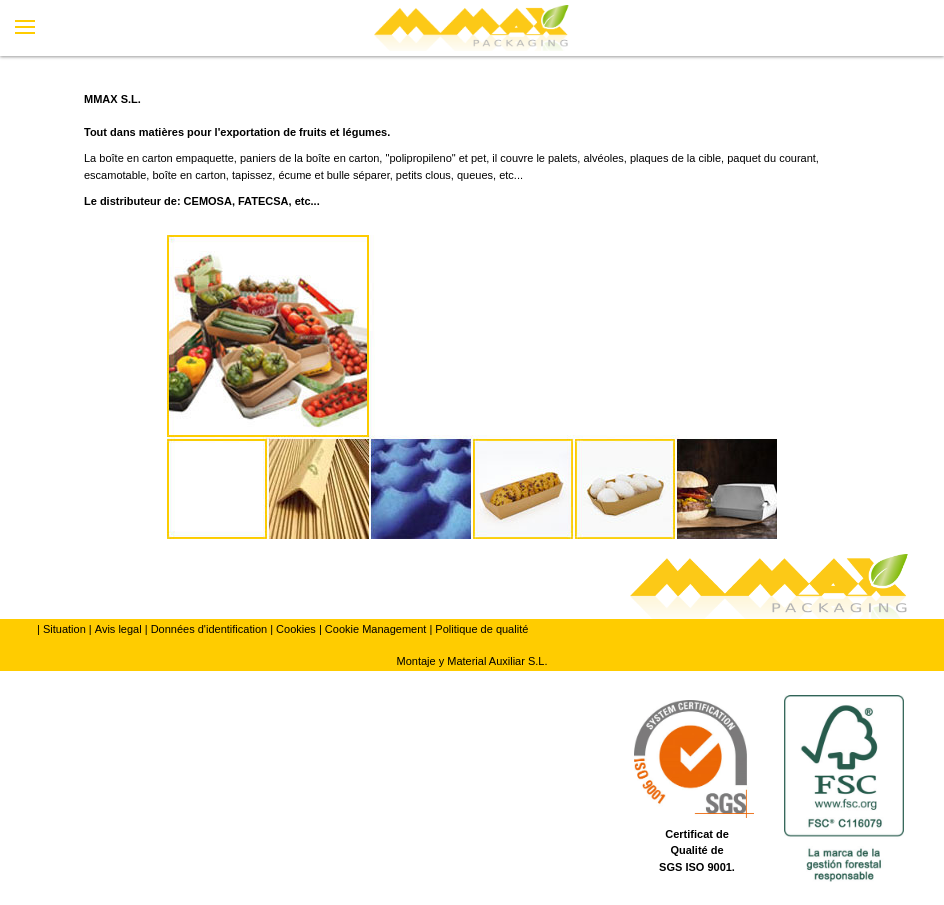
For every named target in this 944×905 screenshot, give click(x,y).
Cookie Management (376, 629)
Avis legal (118, 629)
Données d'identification (209, 629)
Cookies (296, 629)
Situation (64, 629)
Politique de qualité (481, 629)
